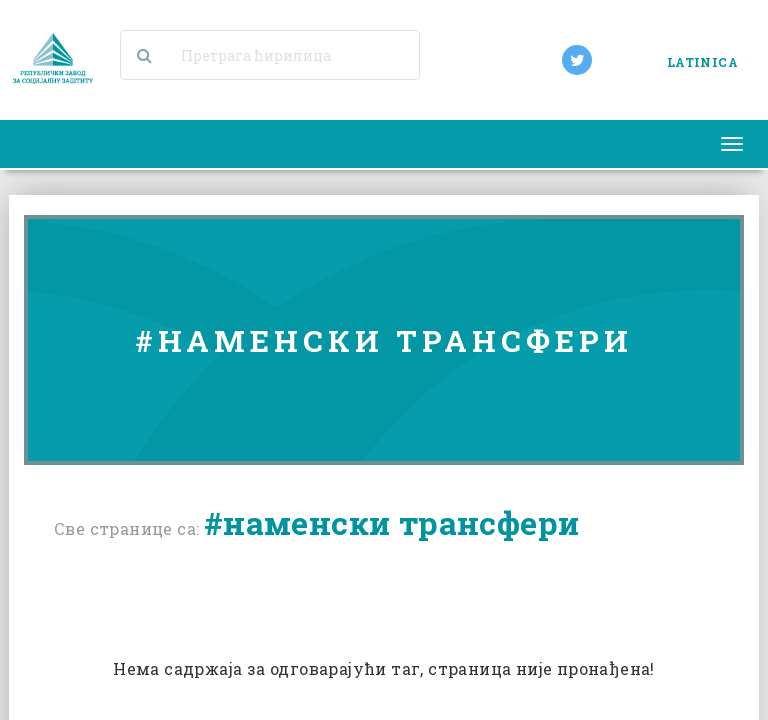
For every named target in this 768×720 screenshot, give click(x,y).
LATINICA (702, 62)
